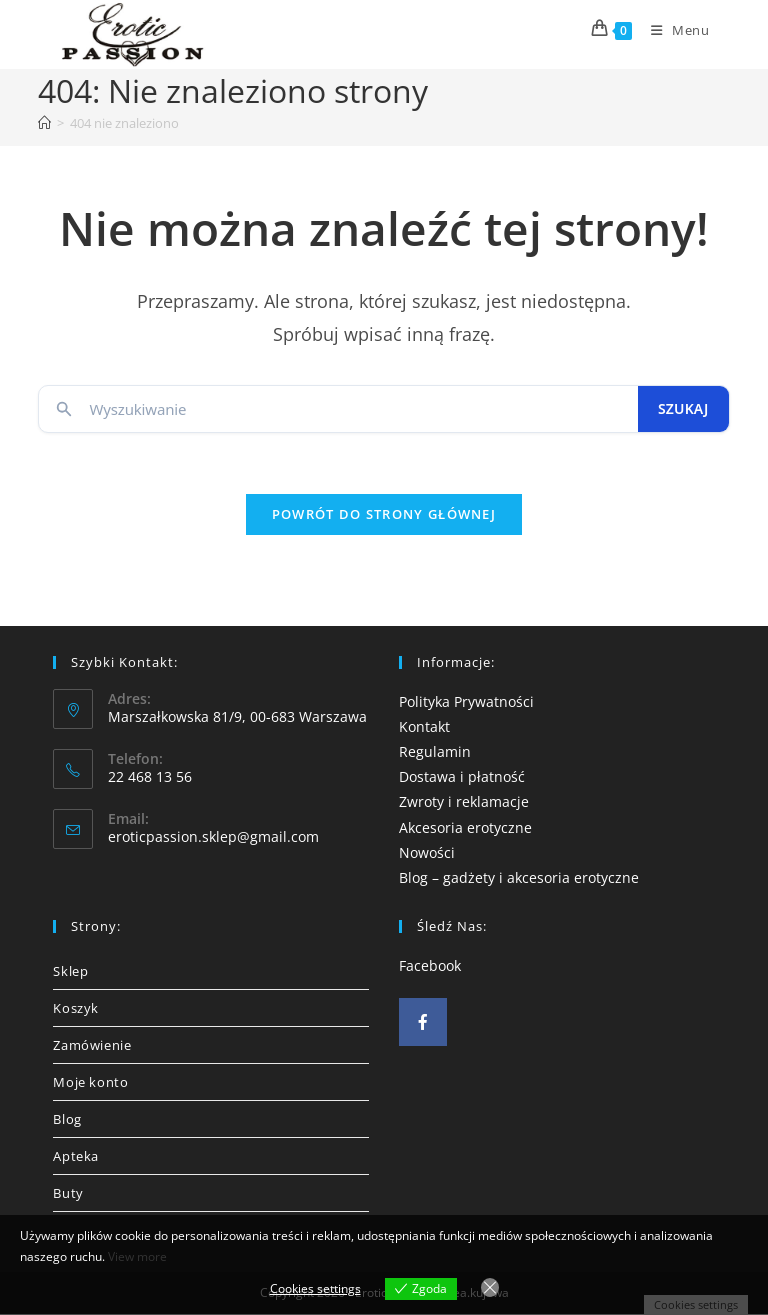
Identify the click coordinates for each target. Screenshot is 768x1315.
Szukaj (683, 408)
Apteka (76, 1157)
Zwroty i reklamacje (464, 802)
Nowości (427, 852)
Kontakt (424, 726)
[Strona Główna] (44, 123)
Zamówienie (92, 1046)
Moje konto (90, 1083)
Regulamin (435, 751)
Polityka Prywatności (466, 701)
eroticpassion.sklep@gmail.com (213, 837)
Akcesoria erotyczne (465, 827)
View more (137, 1256)
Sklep (70, 972)
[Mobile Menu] (673, 30)
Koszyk (76, 1009)
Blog (67, 1120)
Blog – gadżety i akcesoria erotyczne (519, 877)
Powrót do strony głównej (384, 514)
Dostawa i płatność (462, 777)
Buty (68, 1194)
